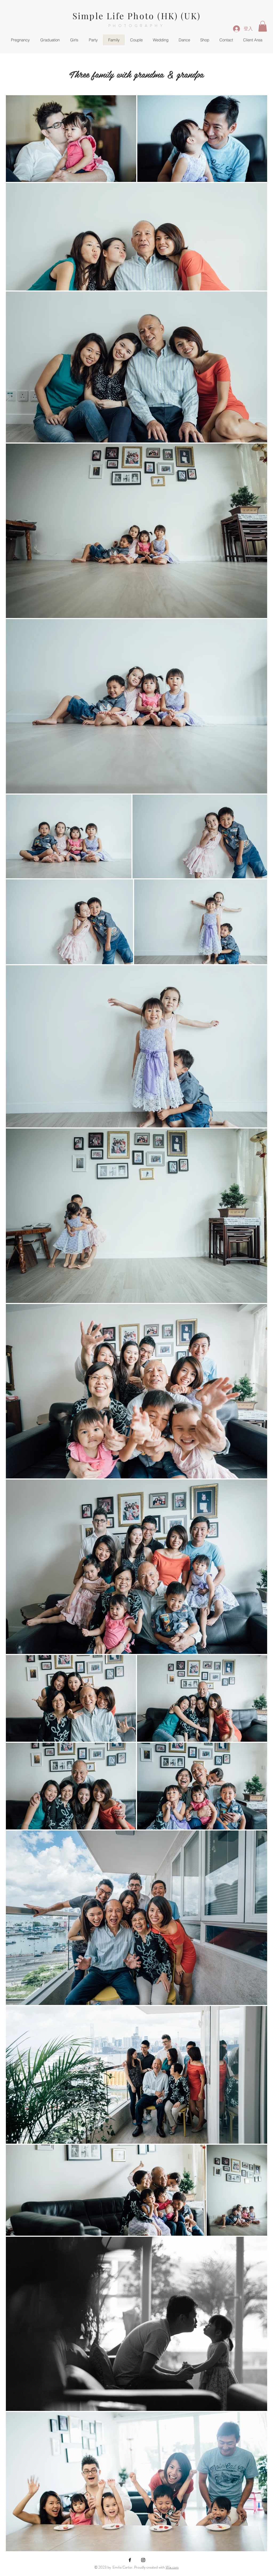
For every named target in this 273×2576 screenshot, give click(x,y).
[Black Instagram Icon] (143, 2560)
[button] (262, 26)
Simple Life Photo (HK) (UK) (136, 15)
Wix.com (172, 2567)
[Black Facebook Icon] (130, 2560)
